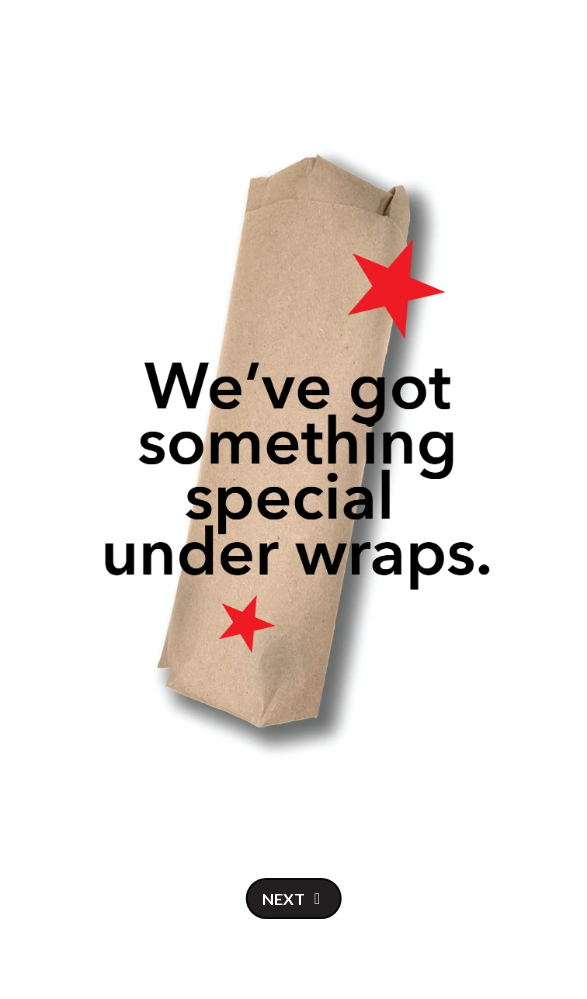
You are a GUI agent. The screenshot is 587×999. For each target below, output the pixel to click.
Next (283, 898)
